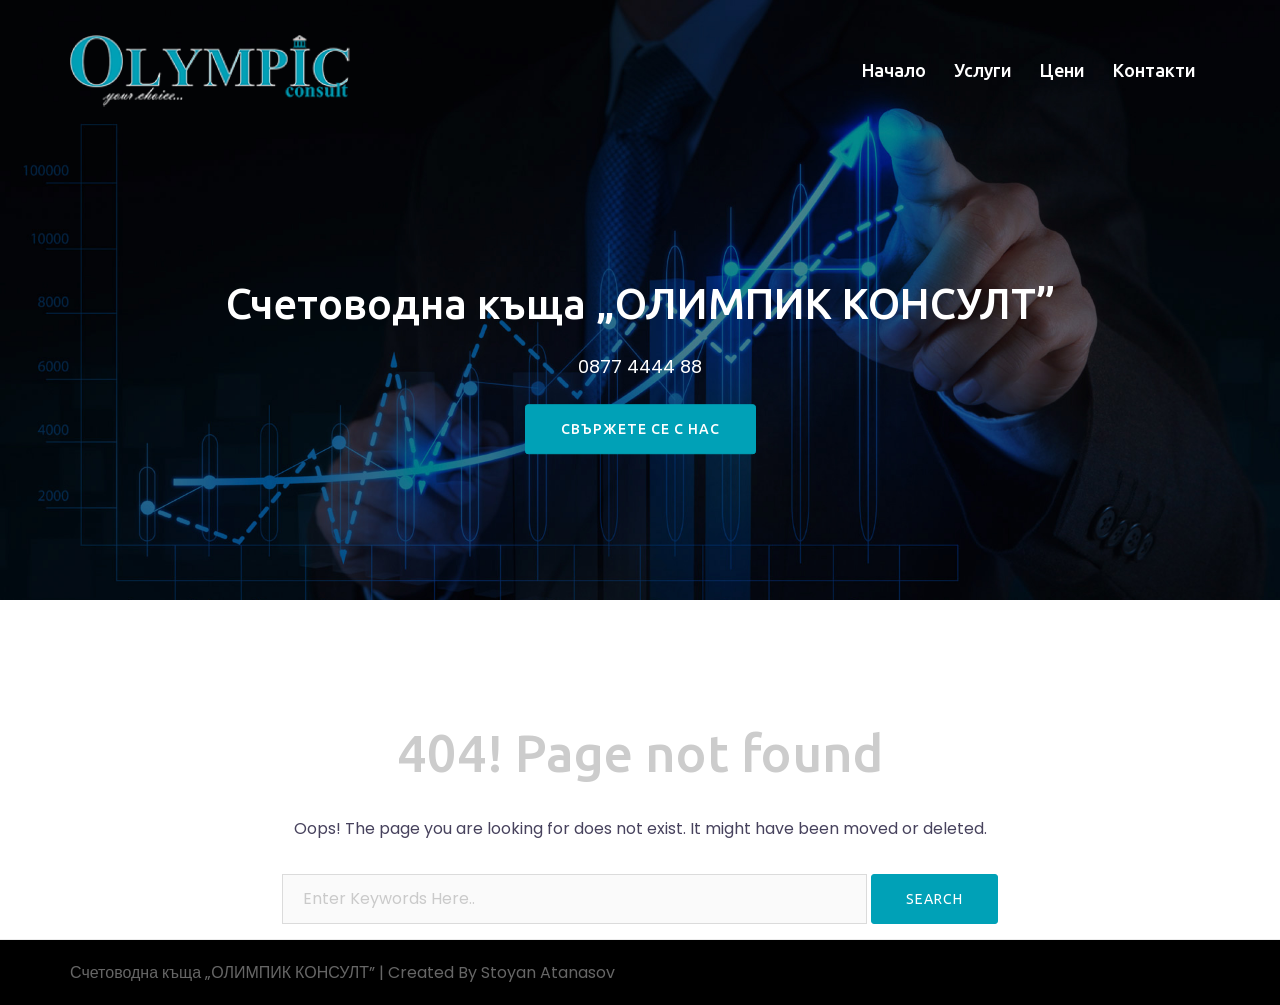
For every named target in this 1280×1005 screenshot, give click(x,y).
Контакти (1154, 70)
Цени (1062, 70)
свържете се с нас (640, 429)
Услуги (983, 70)
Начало (894, 70)
